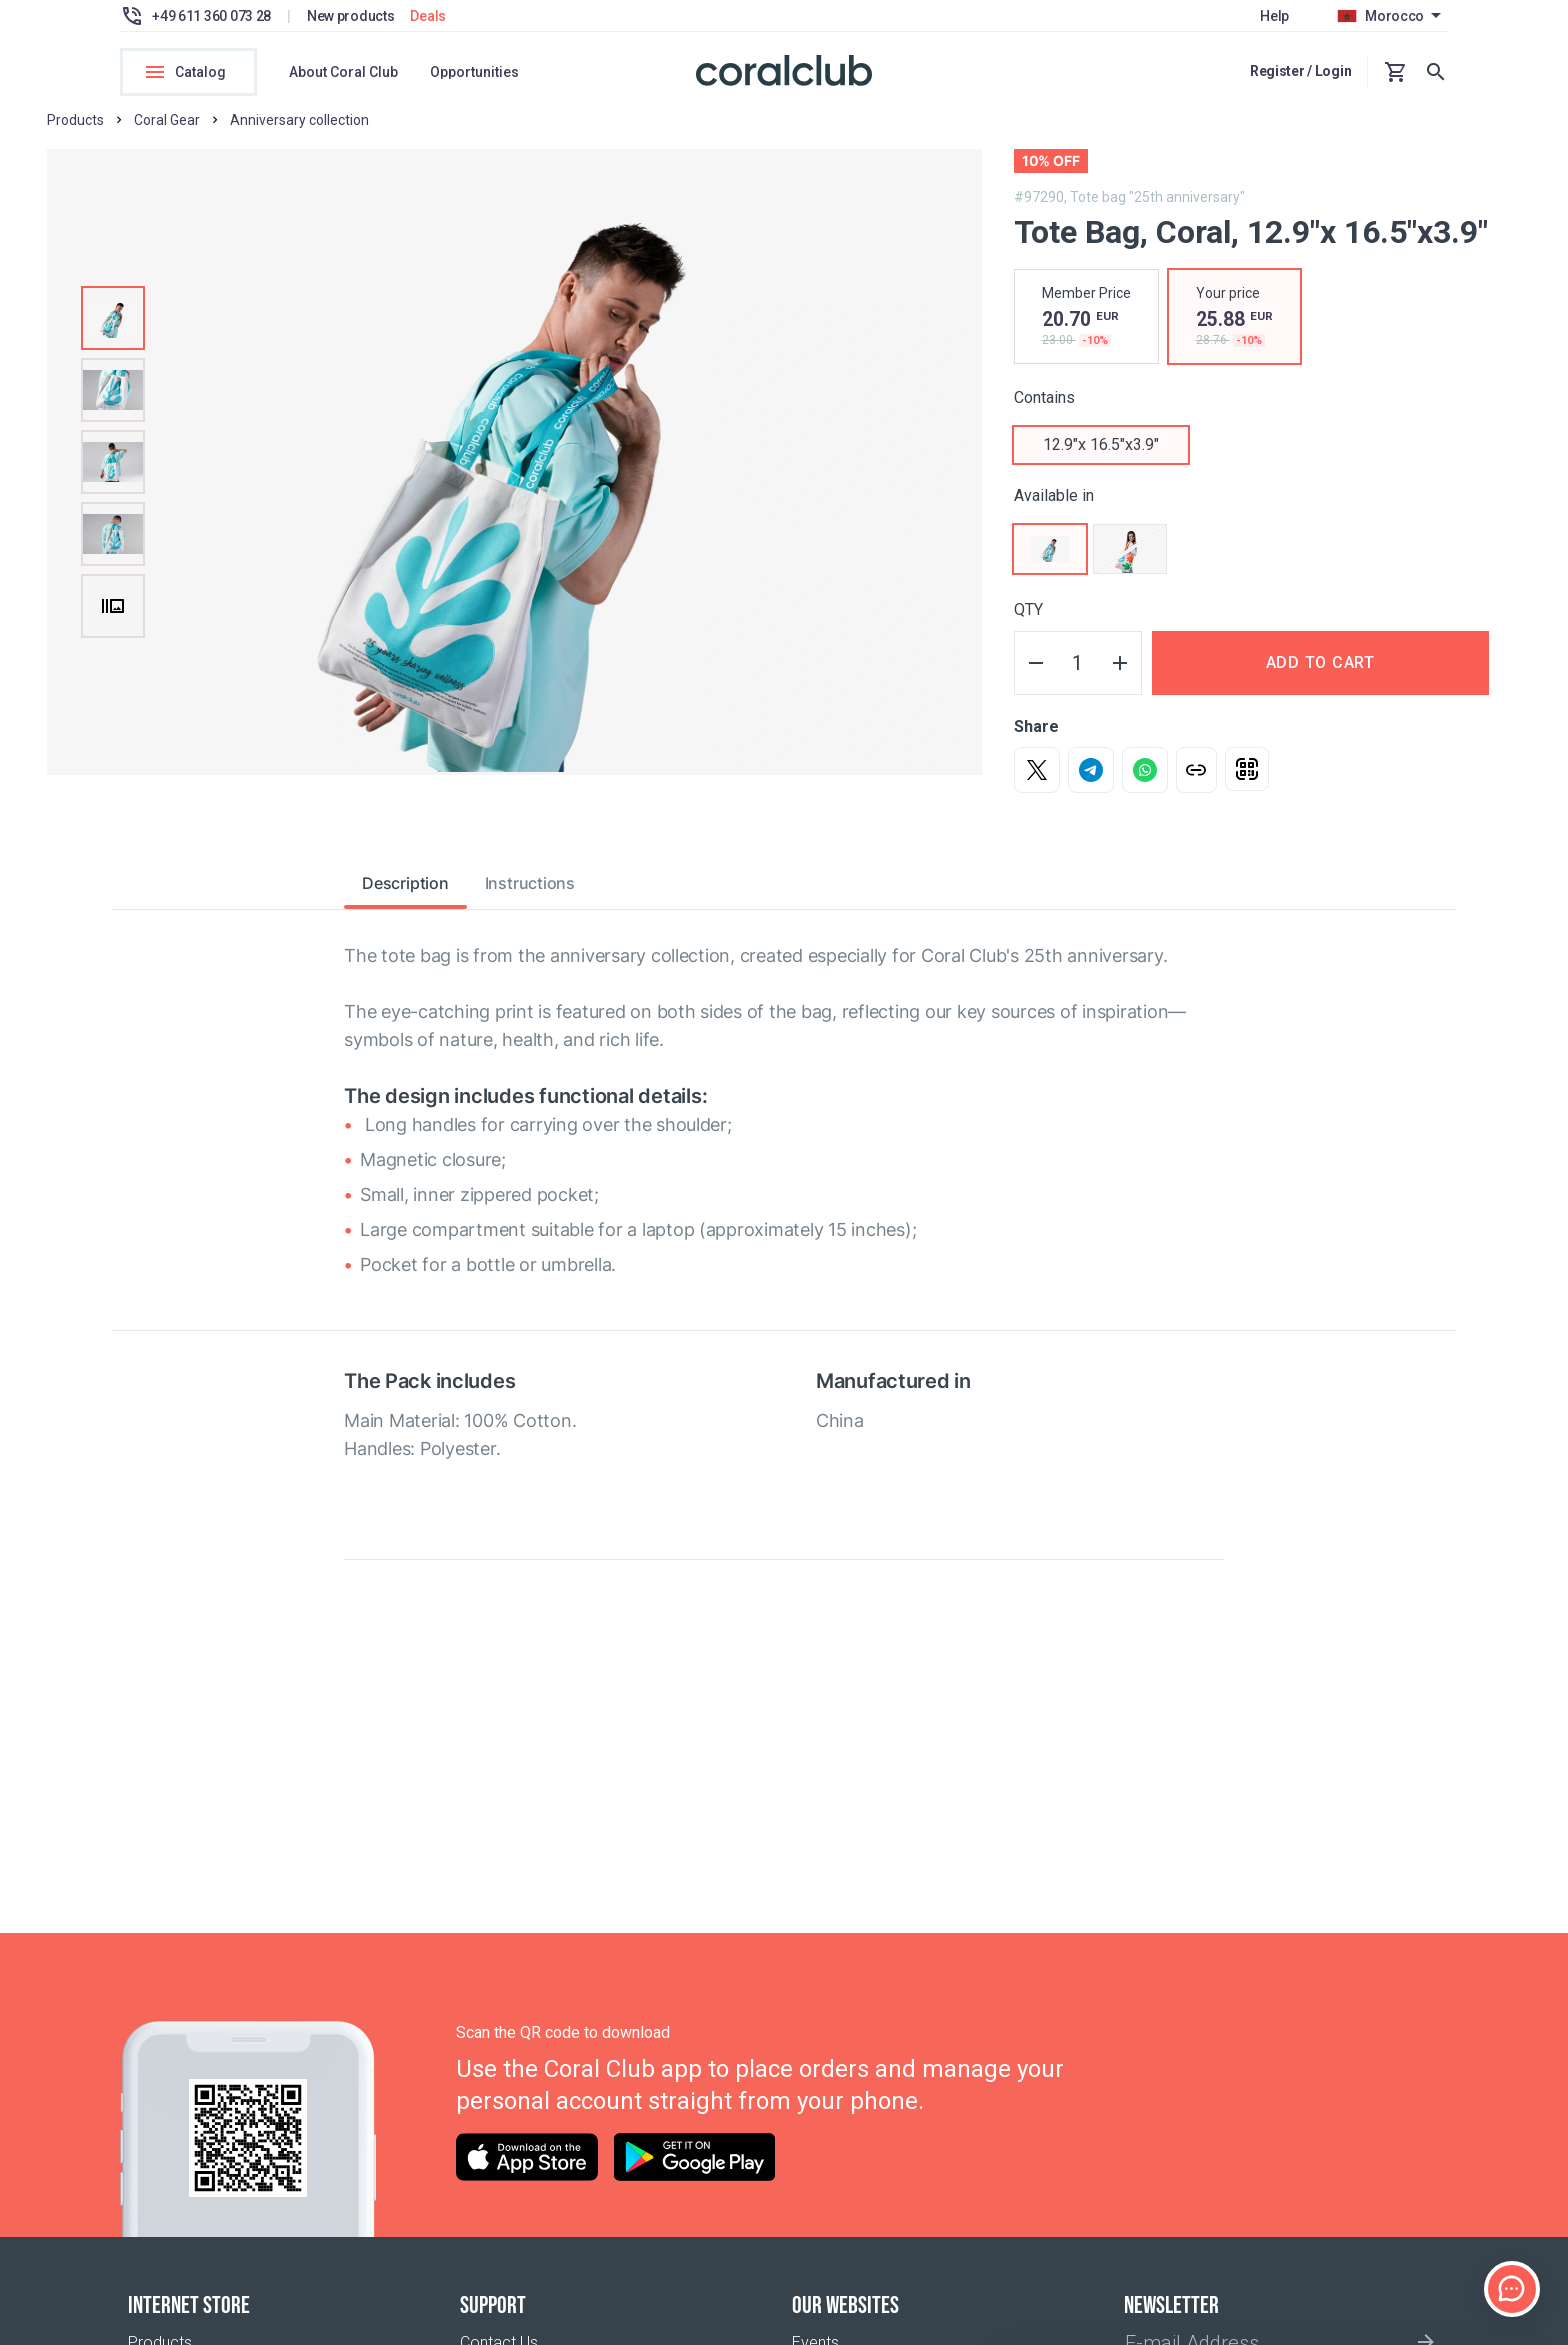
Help (1274, 16)
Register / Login (1301, 71)
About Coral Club (343, 72)
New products (351, 16)
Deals (428, 16)
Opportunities (474, 72)
